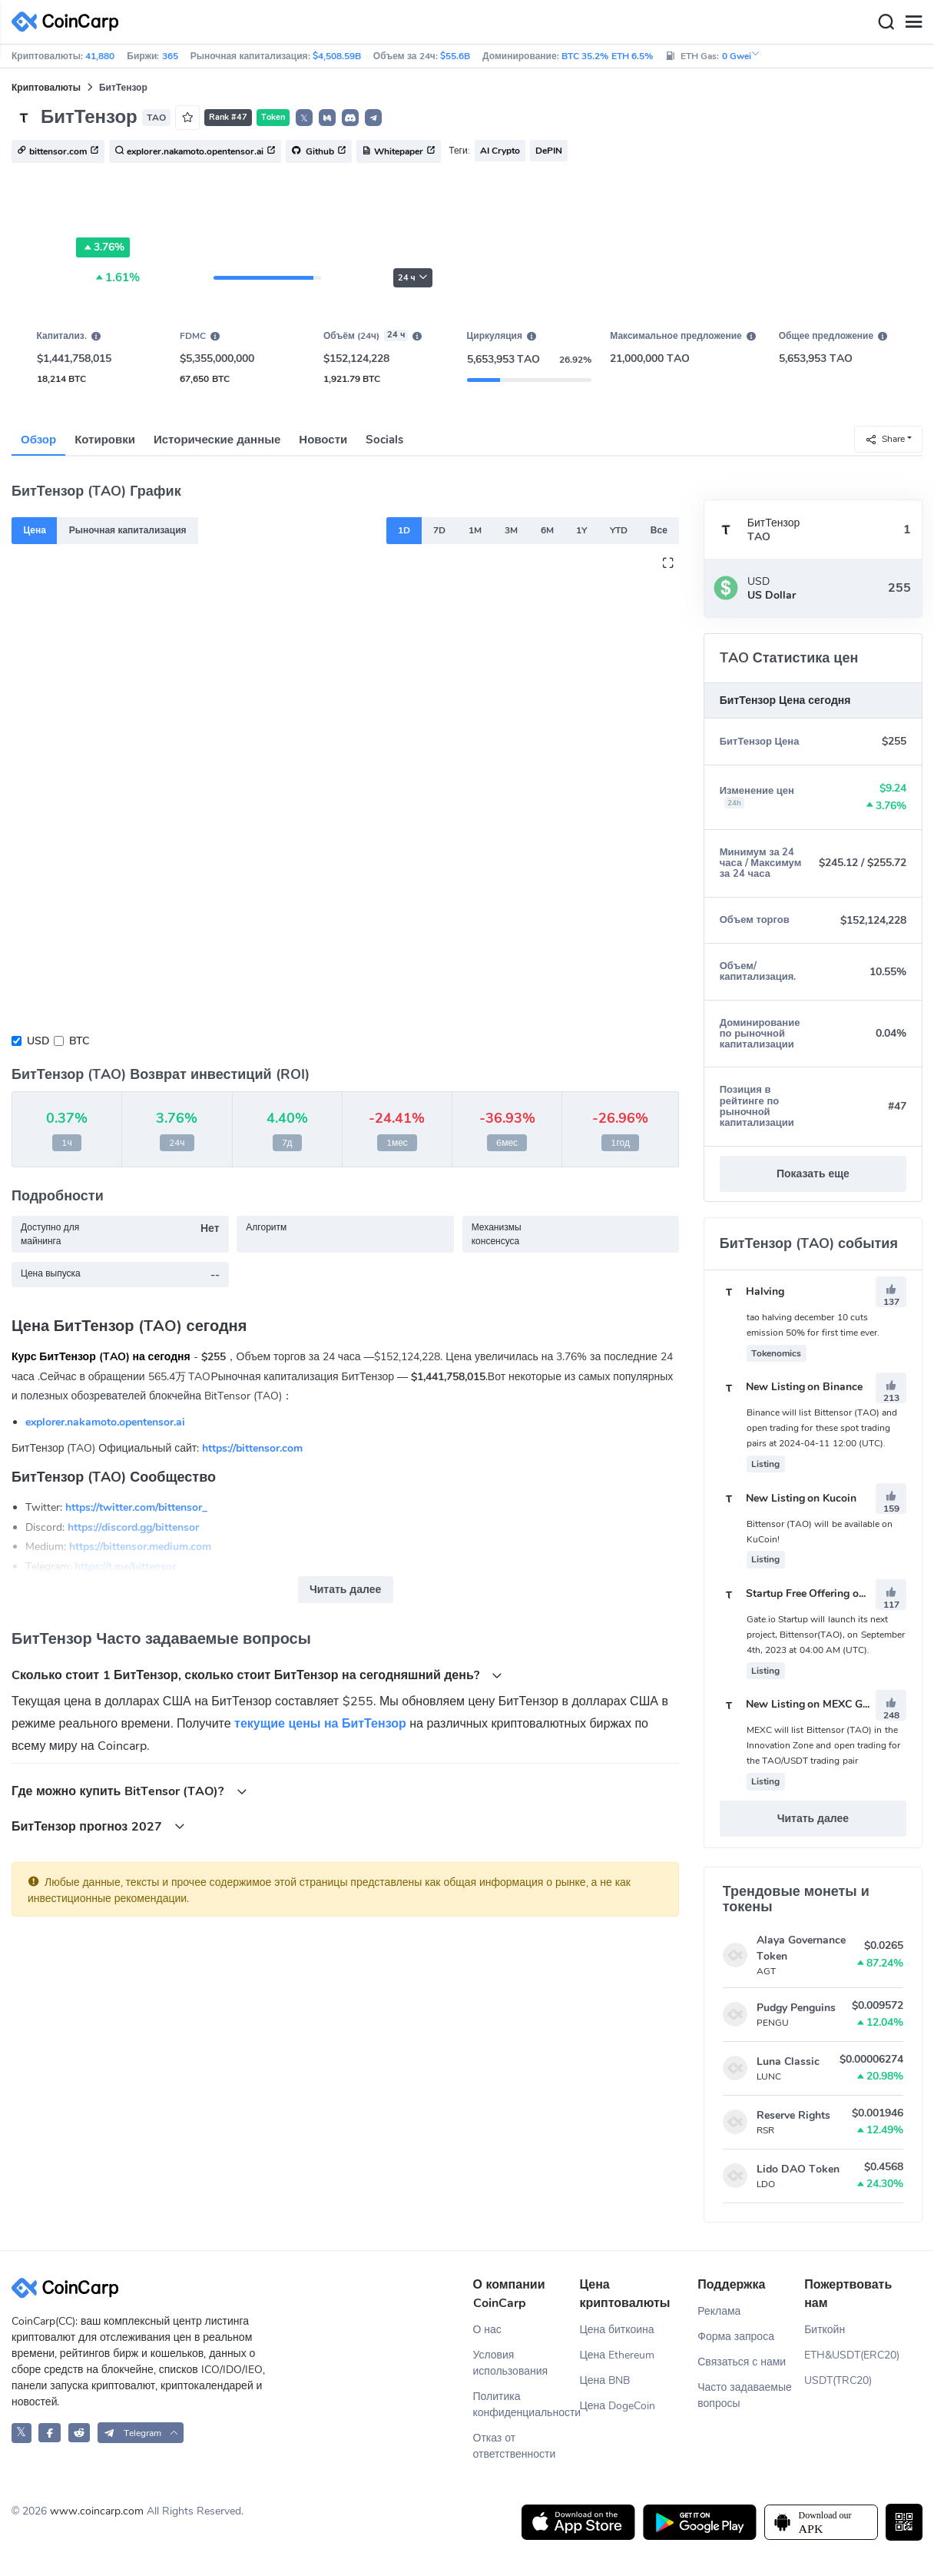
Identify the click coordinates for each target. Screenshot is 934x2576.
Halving (752, 1291)
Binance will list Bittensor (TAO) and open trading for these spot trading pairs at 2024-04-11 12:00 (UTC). (822, 1427)
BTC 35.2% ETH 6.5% (607, 56)
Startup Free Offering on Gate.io (811, 1593)
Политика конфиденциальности (526, 2404)
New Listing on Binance (791, 1386)
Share (885, 438)
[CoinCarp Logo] (69, 22)
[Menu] (913, 22)
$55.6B (455, 56)
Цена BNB (604, 2380)
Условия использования (510, 2363)
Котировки (105, 439)
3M (511, 530)
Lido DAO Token (798, 2169)
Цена (34, 530)
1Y (581, 530)
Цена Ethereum (616, 2355)
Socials (384, 439)
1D (404, 530)
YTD (619, 530)
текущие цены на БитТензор (320, 1723)
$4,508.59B (337, 56)
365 (170, 56)
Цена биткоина (616, 2329)
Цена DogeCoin (617, 2405)
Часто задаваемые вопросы (744, 2395)
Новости (323, 439)
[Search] (885, 22)
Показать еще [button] (813, 1174)
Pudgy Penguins (796, 2007)
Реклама (718, 2311)
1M (475, 530)
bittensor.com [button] (58, 152)
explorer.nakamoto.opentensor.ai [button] (195, 152)
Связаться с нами (741, 2362)
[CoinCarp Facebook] (49, 2432)
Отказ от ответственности (514, 2446)
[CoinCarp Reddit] (79, 2432)
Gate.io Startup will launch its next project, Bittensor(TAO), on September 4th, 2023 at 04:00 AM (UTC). (826, 1634)
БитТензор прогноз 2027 (98, 1826)
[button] (327, 117)
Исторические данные (217, 439)
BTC (79, 1041)
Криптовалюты (46, 87)
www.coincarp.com (97, 2511)
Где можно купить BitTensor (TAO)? (129, 1791)
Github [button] (318, 152)
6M (547, 530)
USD (38, 1041)
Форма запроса (735, 2336)
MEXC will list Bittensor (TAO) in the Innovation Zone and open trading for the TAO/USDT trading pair (824, 1745)
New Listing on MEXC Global (803, 1704)
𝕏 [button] (304, 118)
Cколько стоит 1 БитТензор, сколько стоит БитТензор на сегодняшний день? (257, 1675)
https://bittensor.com (252, 1448)
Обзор (38, 439)
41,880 (99, 56)
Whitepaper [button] (399, 152)
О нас (487, 2329)
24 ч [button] (413, 278)
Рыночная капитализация (128, 530)
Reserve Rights (793, 2115)
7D (439, 530)
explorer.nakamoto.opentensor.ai (105, 1422)
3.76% (102, 247)
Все (659, 530)
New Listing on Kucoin (788, 1498)
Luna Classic (788, 2061)
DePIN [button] (548, 150)
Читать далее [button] (345, 1589)
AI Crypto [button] (500, 150)
